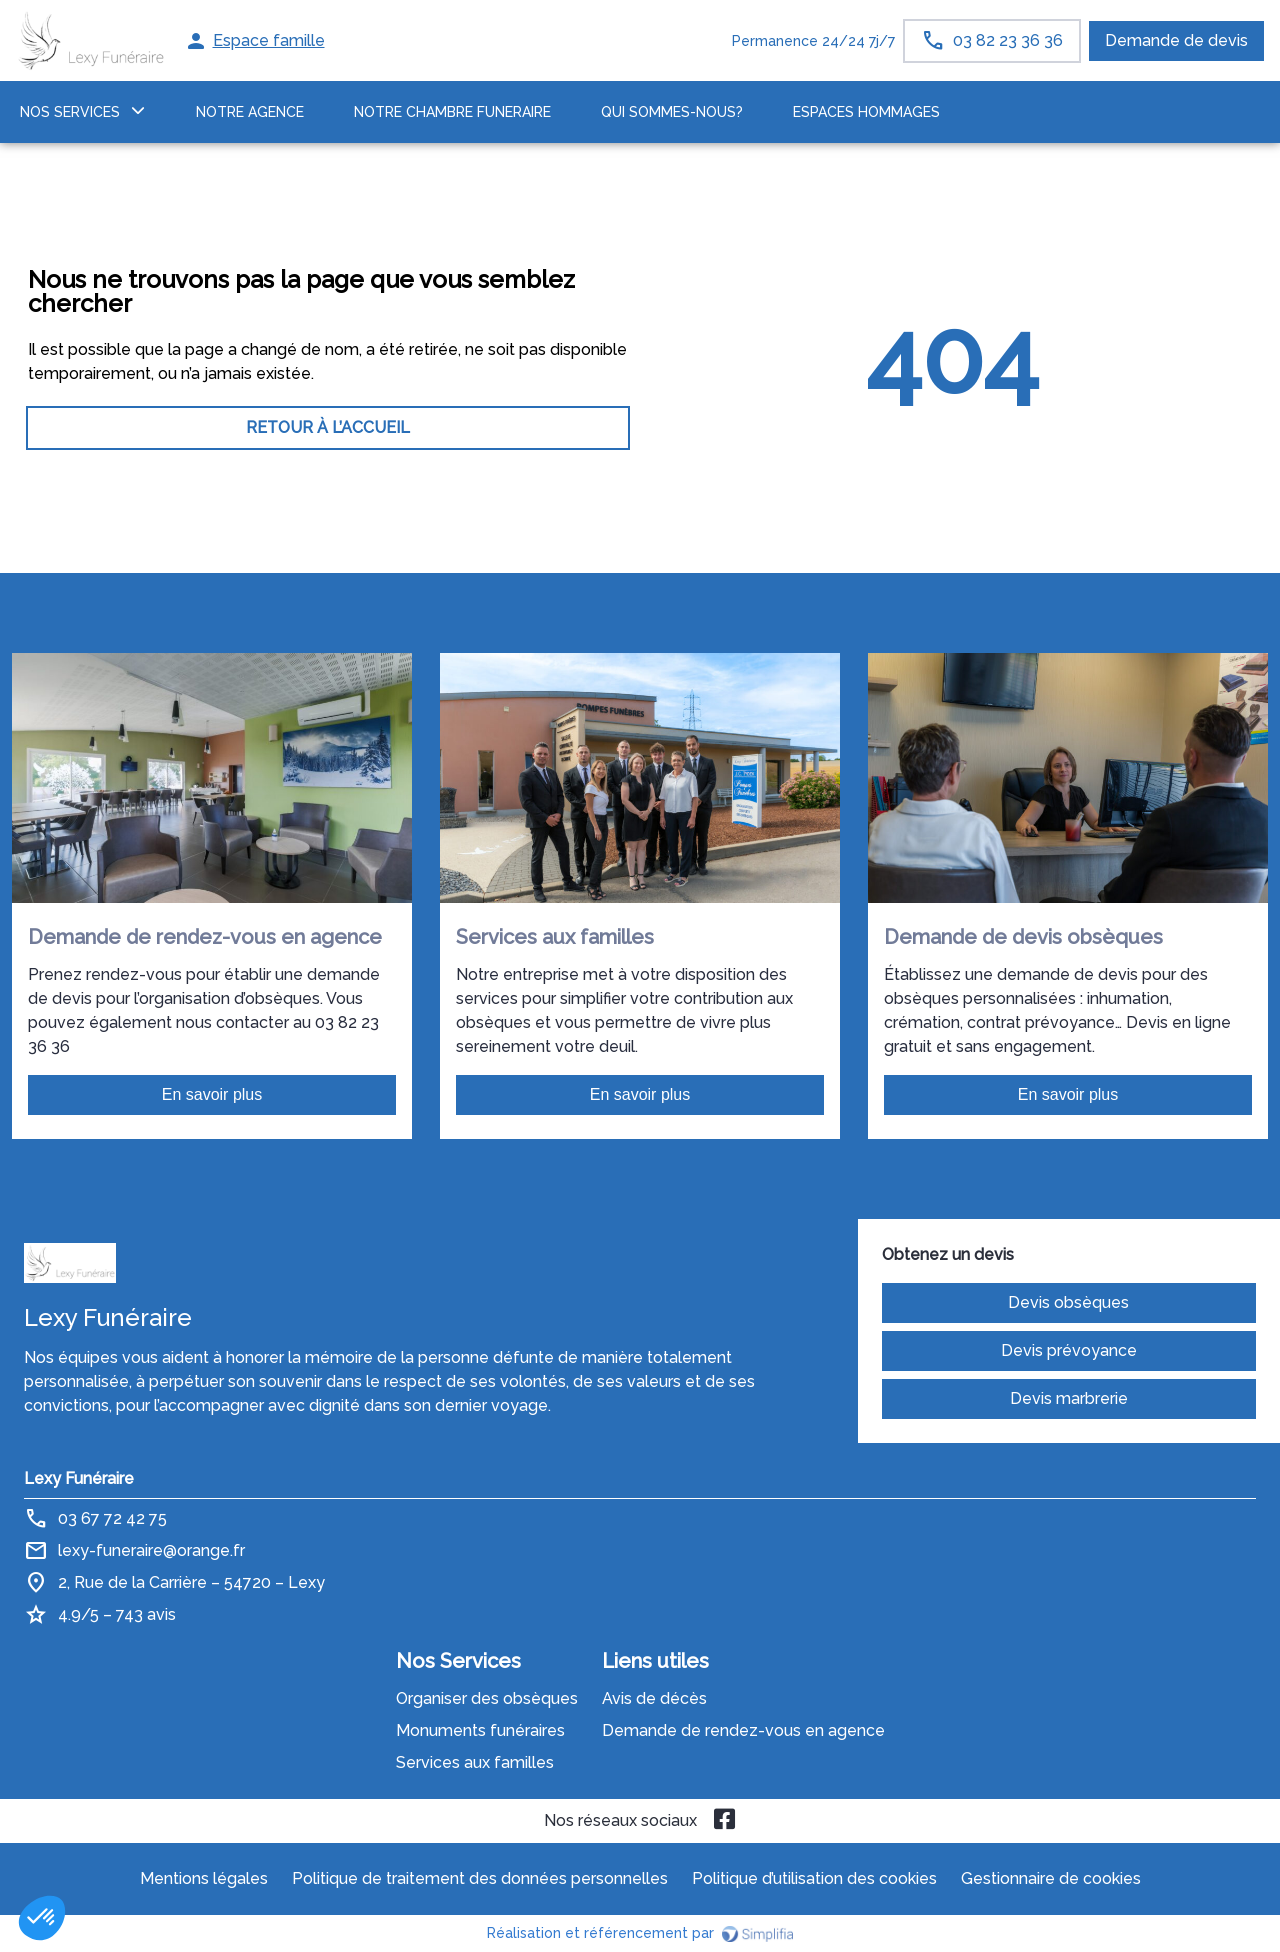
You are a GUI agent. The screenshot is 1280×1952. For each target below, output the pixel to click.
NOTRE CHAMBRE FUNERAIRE (452, 112)
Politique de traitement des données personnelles (480, 1878)
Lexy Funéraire (79, 1478)
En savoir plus (212, 1094)
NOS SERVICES (70, 112)
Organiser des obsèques (487, 1698)
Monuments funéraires (480, 1730)
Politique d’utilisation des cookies (814, 1878)
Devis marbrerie (1069, 1398)
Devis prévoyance (1069, 1350)
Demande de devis (1176, 40)
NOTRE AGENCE (250, 112)
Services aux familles (475, 1762)
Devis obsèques (1068, 1302)
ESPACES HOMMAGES (866, 112)
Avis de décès (654, 1698)
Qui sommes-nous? (672, 112)
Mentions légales (204, 1878)
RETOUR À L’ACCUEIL (328, 427)
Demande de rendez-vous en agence (743, 1730)
